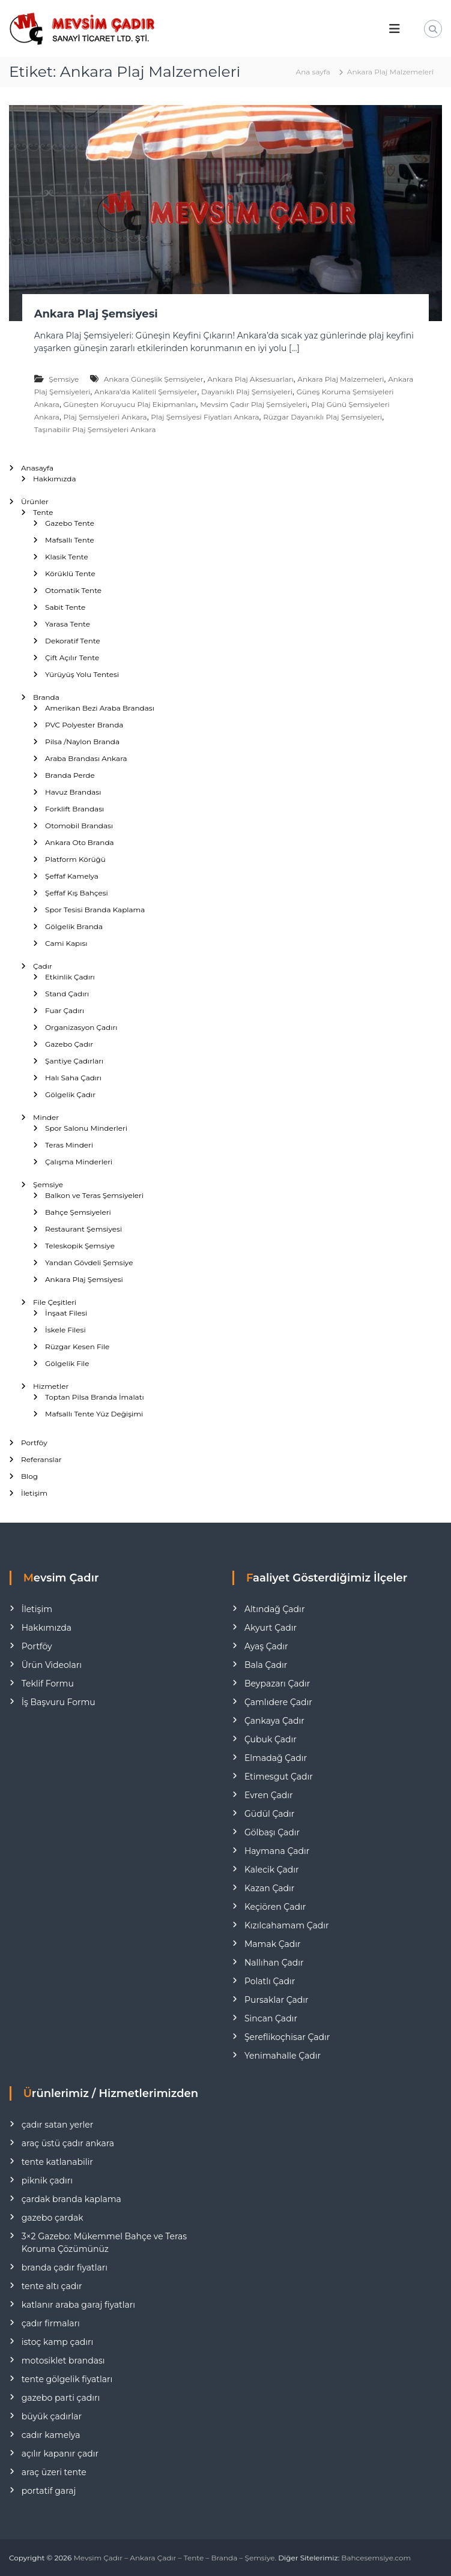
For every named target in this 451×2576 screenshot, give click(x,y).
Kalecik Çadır (271, 1869)
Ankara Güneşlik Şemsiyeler (154, 379)
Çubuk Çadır (270, 1739)
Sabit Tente (65, 607)
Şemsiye (64, 379)
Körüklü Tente (70, 573)
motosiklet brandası (63, 2360)
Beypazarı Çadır (277, 1683)
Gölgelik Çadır (70, 1094)
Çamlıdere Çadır (278, 1702)
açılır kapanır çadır (60, 2453)
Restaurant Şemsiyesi (83, 1228)
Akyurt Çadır (270, 1627)
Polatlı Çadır (269, 1981)
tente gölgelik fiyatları (67, 2379)
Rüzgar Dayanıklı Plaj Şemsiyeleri (322, 416)
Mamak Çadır (272, 1944)
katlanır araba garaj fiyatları (78, 2304)
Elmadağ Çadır (275, 1758)
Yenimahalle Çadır (282, 2055)
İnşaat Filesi (66, 1312)
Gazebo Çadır (69, 1044)
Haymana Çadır (276, 1851)
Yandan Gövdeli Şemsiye (89, 1262)
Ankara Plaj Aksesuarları (250, 379)
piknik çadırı (47, 2180)
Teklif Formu (48, 1683)
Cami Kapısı (66, 943)
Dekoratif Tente (72, 640)
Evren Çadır (268, 1795)
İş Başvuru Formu (58, 1702)
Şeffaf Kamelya (71, 875)
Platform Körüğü (75, 859)
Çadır (42, 966)
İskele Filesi (65, 1329)
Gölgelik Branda (74, 926)
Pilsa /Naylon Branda (82, 741)
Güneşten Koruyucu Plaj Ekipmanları (130, 404)
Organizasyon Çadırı (81, 1027)
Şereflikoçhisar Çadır (287, 2037)
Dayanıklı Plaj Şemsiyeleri (246, 391)
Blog (29, 1476)
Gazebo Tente (69, 523)
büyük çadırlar (52, 2416)
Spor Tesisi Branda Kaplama (95, 909)
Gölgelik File (67, 1363)
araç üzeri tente (54, 2472)
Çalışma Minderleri (78, 1161)
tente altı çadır (52, 2286)
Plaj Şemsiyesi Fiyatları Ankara (205, 416)
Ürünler (35, 501)
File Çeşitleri (54, 1302)
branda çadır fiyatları (64, 2267)
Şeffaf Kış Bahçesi (76, 892)
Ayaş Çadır (266, 1646)
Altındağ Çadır (274, 1609)
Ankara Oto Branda (79, 842)
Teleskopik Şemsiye (80, 1245)
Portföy (34, 1442)
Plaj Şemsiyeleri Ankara (105, 416)
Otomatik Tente (73, 590)
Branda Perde (70, 775)
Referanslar (41, 1459)
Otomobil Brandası (79, 825)
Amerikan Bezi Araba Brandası (99, 707)
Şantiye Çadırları (74, 1060)
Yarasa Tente (67, 623)
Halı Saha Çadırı (73, 1077)
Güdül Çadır (269, 1813)
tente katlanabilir (57, 2161)
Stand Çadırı (67, 993)
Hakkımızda (54, 478)
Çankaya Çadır (274, 1720)
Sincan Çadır (270, 2018)
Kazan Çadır (269, 1888)
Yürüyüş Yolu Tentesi (82, 674)
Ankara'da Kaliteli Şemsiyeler (145, 391)
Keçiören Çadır (275, 1906)
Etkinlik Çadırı (70, 976)
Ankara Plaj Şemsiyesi (96, 313)
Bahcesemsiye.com (376, 2557)
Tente (43, 512)
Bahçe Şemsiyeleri (78, 1212)
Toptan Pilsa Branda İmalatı (94, 1396)
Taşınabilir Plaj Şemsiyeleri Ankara (95, 429)
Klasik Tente (66, 556)
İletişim (34, 1492)
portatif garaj (49, 2490)
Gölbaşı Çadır (272, 1832)
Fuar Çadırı (64, 1010)
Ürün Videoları (52, 1665)
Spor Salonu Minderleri (86, 1128)
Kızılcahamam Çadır (286, 1925)
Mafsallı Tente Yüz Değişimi (94, 1413)
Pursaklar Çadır (276, 1999)
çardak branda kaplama (71, 2199)
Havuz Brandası (73, 791)
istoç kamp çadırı (58, 2342)
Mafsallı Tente (69, 539)
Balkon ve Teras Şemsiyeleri (94, 1195)
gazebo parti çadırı (61, 2397)
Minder (46, 1117)
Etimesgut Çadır (278, 1776)
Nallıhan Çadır (274, 1962)
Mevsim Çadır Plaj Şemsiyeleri (253, 404)
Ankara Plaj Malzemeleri (340, 379)
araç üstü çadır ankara (68, 2143)
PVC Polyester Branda (84, 724)
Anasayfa (37, 467)
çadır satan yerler (58, 2124)
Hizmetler (50, 1386)
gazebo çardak (52, 2217)
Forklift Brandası (74, 808)
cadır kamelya (51, 2435)
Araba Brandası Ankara (86, 758)
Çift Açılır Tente (72, 657)
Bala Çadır (265, 1665)
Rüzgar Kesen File (77, 1346)
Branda (46, 697)
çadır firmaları (51, 2323)
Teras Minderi (69, 1144)
